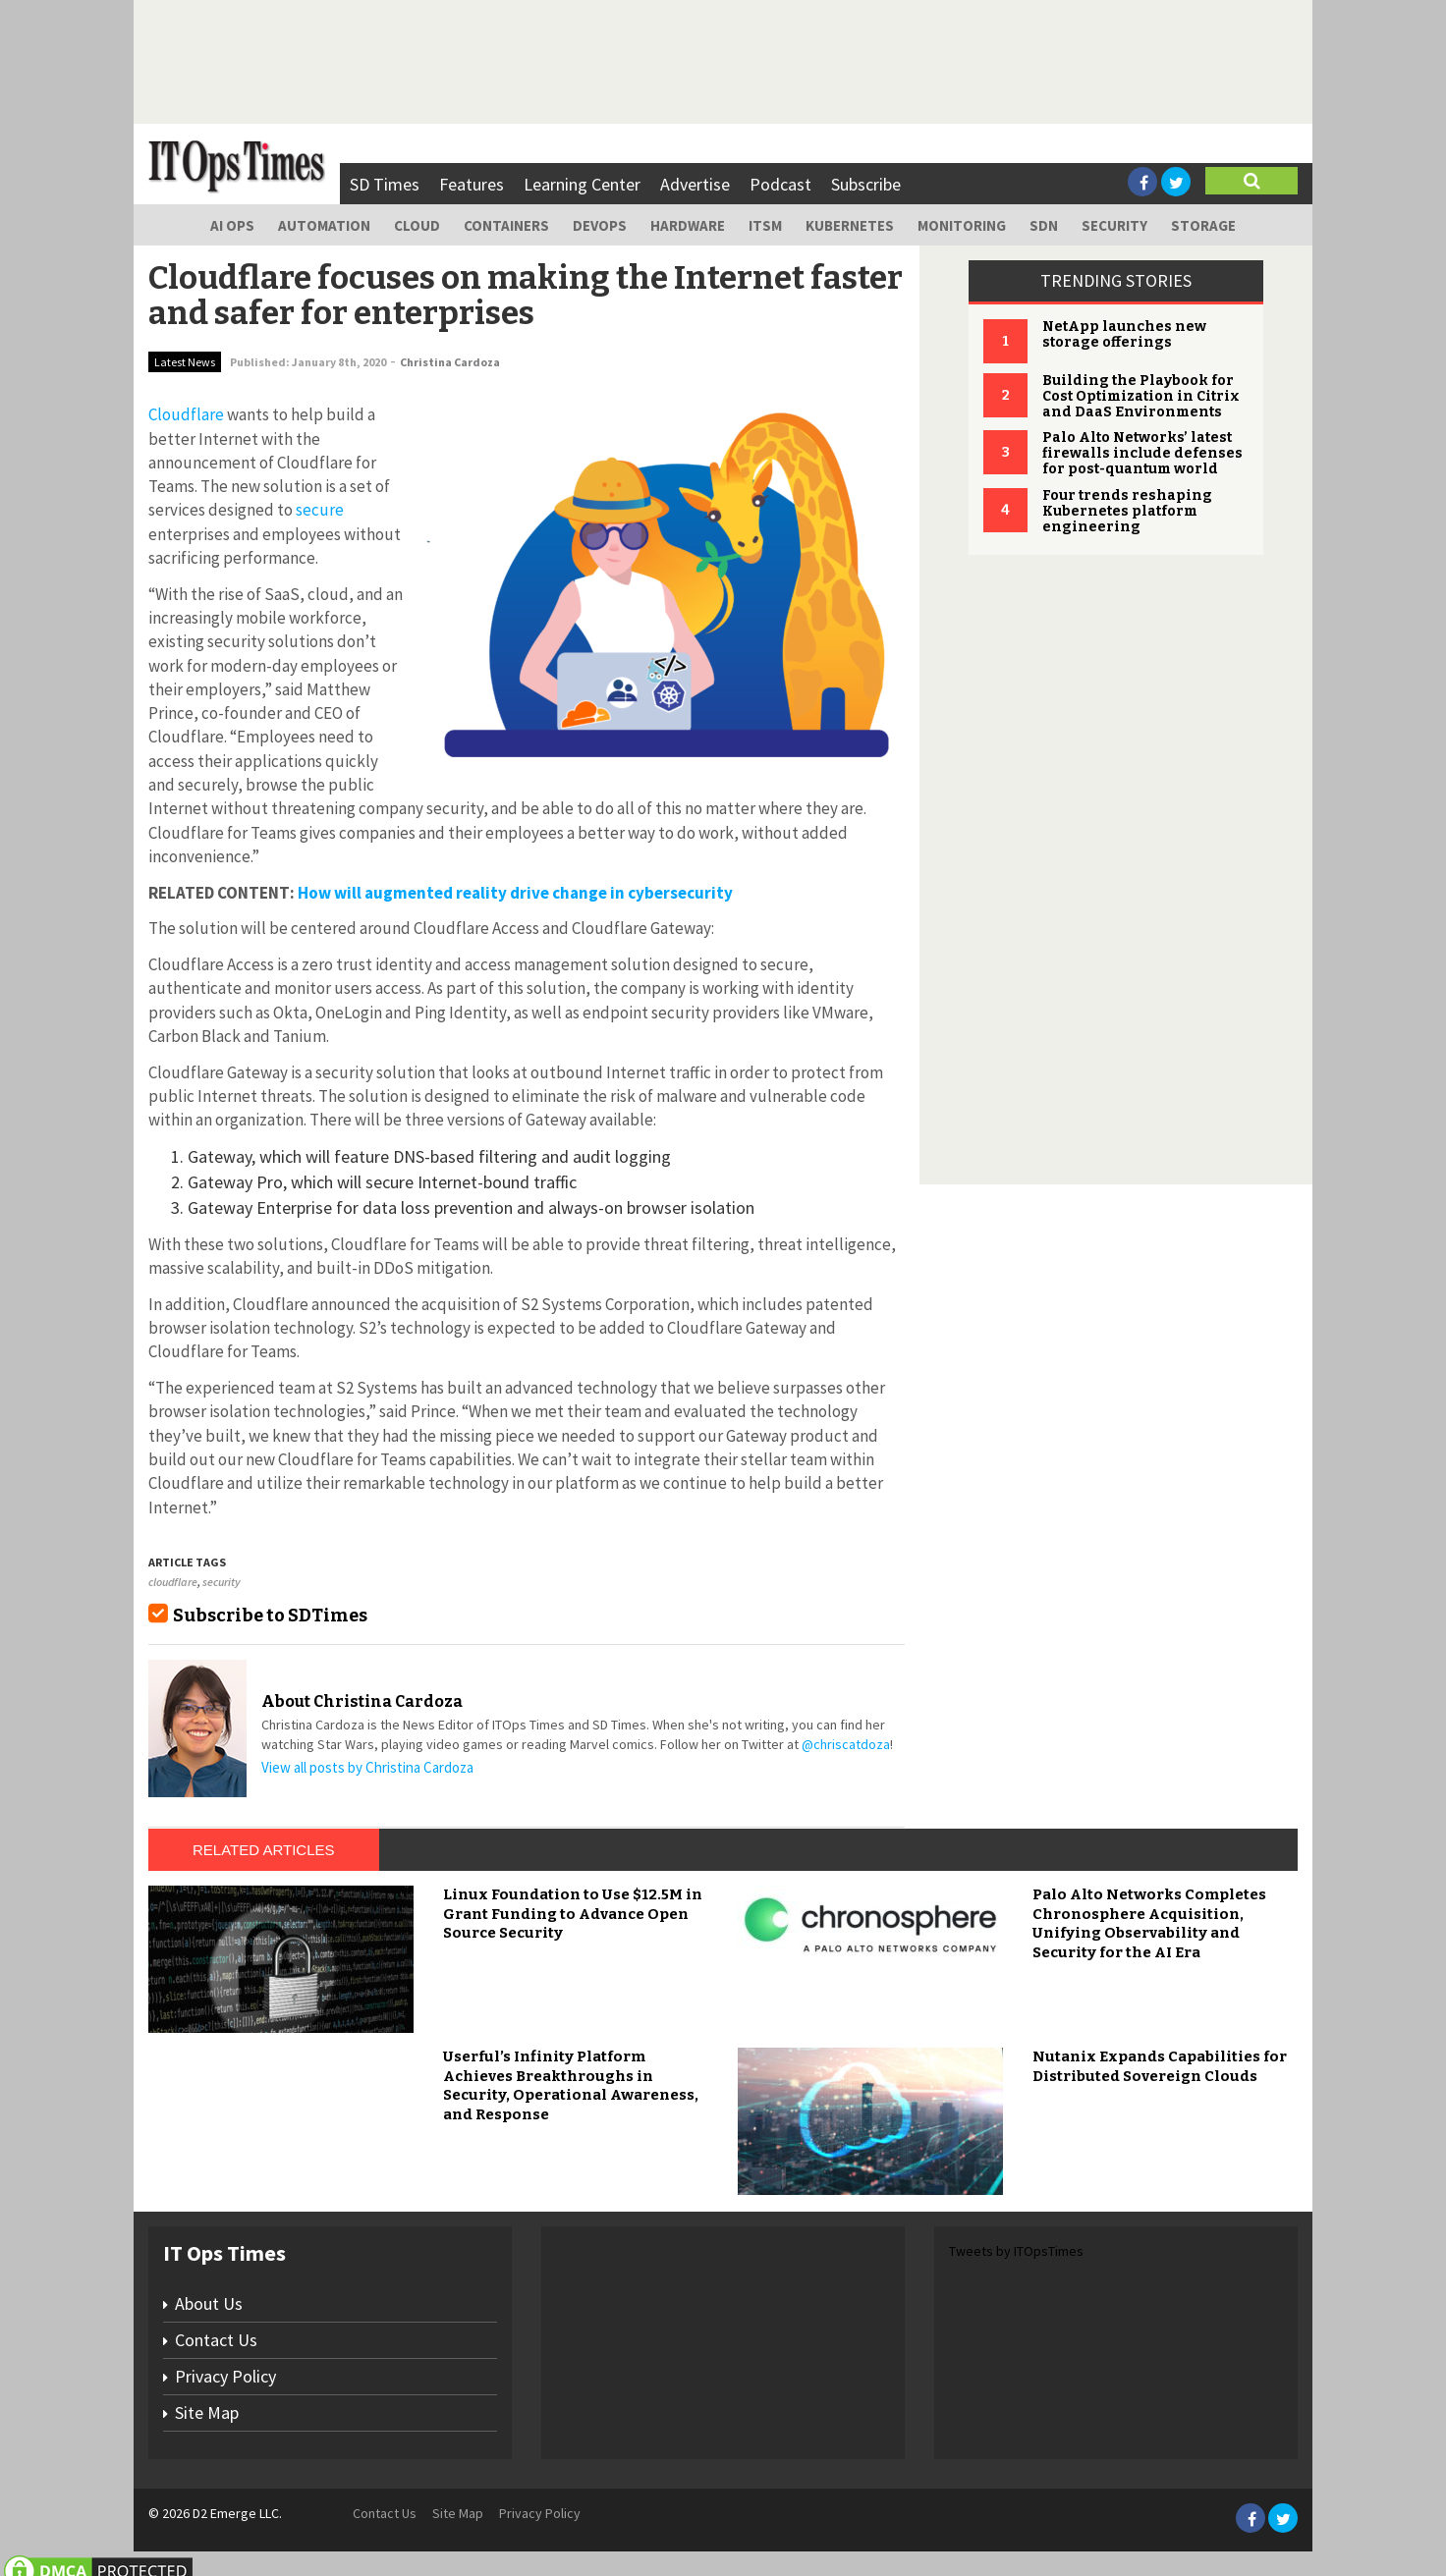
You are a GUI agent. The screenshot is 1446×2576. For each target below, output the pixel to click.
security (221, 1581)
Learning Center (582, 184)
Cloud (417, 225)
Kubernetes (850, 225)
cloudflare (172, 1581)
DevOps (600, 225)
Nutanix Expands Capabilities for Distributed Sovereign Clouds (1159, 2066)
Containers (506, 225)
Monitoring (962, 225)
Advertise (695, 184)
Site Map (207, 2412)
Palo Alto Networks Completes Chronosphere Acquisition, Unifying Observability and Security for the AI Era (1149, 1923)
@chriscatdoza (846, 1744)
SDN (1043, 225)
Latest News (184, 362)
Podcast (780, 184)
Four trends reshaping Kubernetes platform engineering (1127, 511)
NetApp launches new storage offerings (1124, 334)
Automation (324, 225)
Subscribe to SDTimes (270, 1615)
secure (320, 510)
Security (1114, 225)
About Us (209, 2303)
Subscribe (866, 184)
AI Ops (232, 225)
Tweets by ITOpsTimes (1016, 2251)
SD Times (384, 184)
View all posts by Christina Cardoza (367, 1767)
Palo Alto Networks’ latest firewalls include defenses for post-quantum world (1142, 453)
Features (471, 184)
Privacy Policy (225, 2376)
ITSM (765, 225)
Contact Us (216, 2340)
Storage (1203, 225)
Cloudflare (186, 414)
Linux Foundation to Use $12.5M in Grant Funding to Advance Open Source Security (572, 1914)
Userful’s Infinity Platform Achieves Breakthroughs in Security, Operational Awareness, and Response (570, 2085)
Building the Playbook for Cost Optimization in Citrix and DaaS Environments (1141, 396)
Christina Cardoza (450, 362)
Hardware (687, 225)
